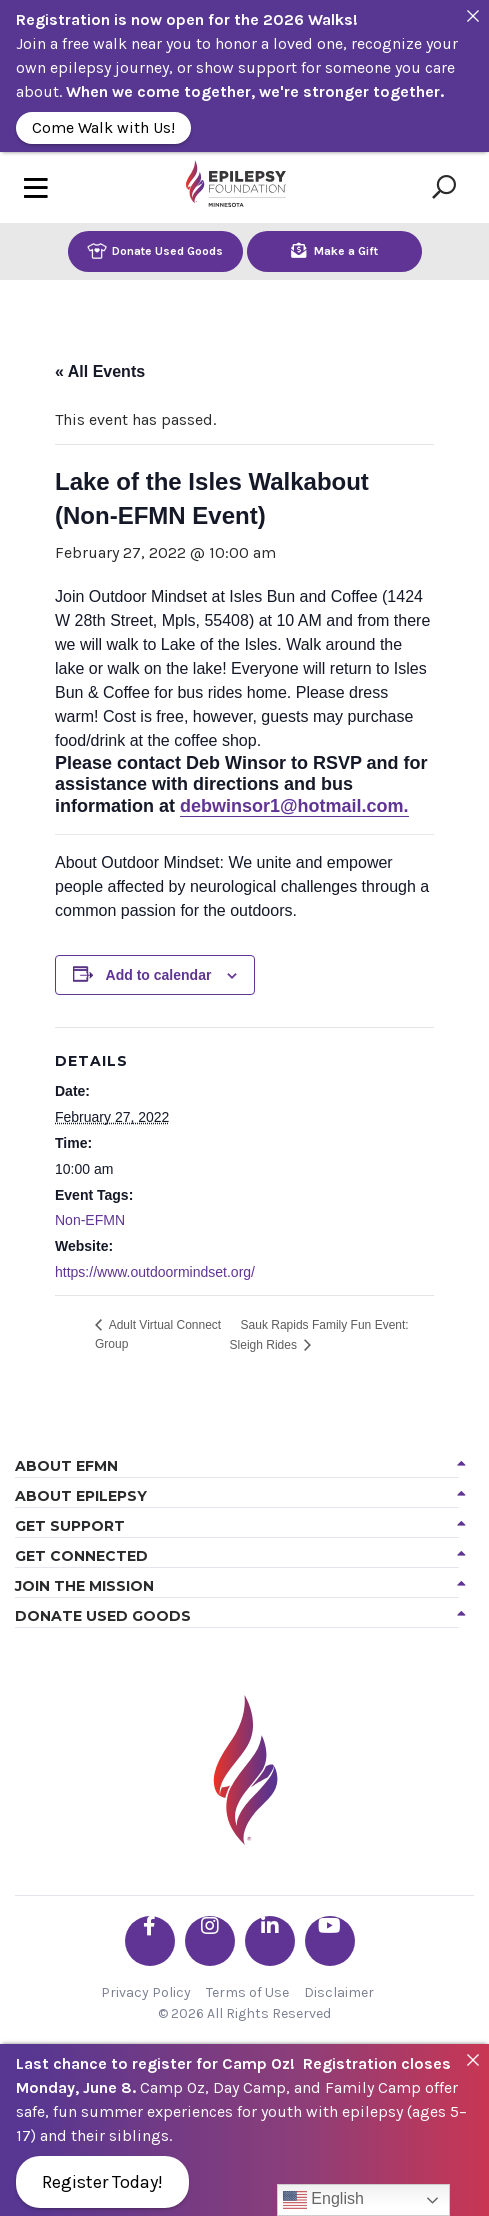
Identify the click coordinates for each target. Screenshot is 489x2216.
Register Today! (102, 2182)
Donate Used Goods (155, 250)
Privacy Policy (146, 1992)
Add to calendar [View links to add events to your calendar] (159, 975)
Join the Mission (84, 1586)
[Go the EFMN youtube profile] (330, 1941)
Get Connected (81, 1556)
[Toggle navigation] (36, 187)
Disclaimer (339, 1992)
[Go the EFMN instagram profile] (210, 1941)
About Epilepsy (81, 1496)
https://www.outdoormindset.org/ (155, 1272)
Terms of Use (247, 1992)
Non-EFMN (90, 1220)
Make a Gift (334, 250)
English (323, 2200)
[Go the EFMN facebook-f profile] (150, 1941)
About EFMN (66, 1466)
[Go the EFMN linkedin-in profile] (270, 1941)
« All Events (100, 371)
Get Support (70, 1526)
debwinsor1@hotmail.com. (294, 806)
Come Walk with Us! (103, 127)
